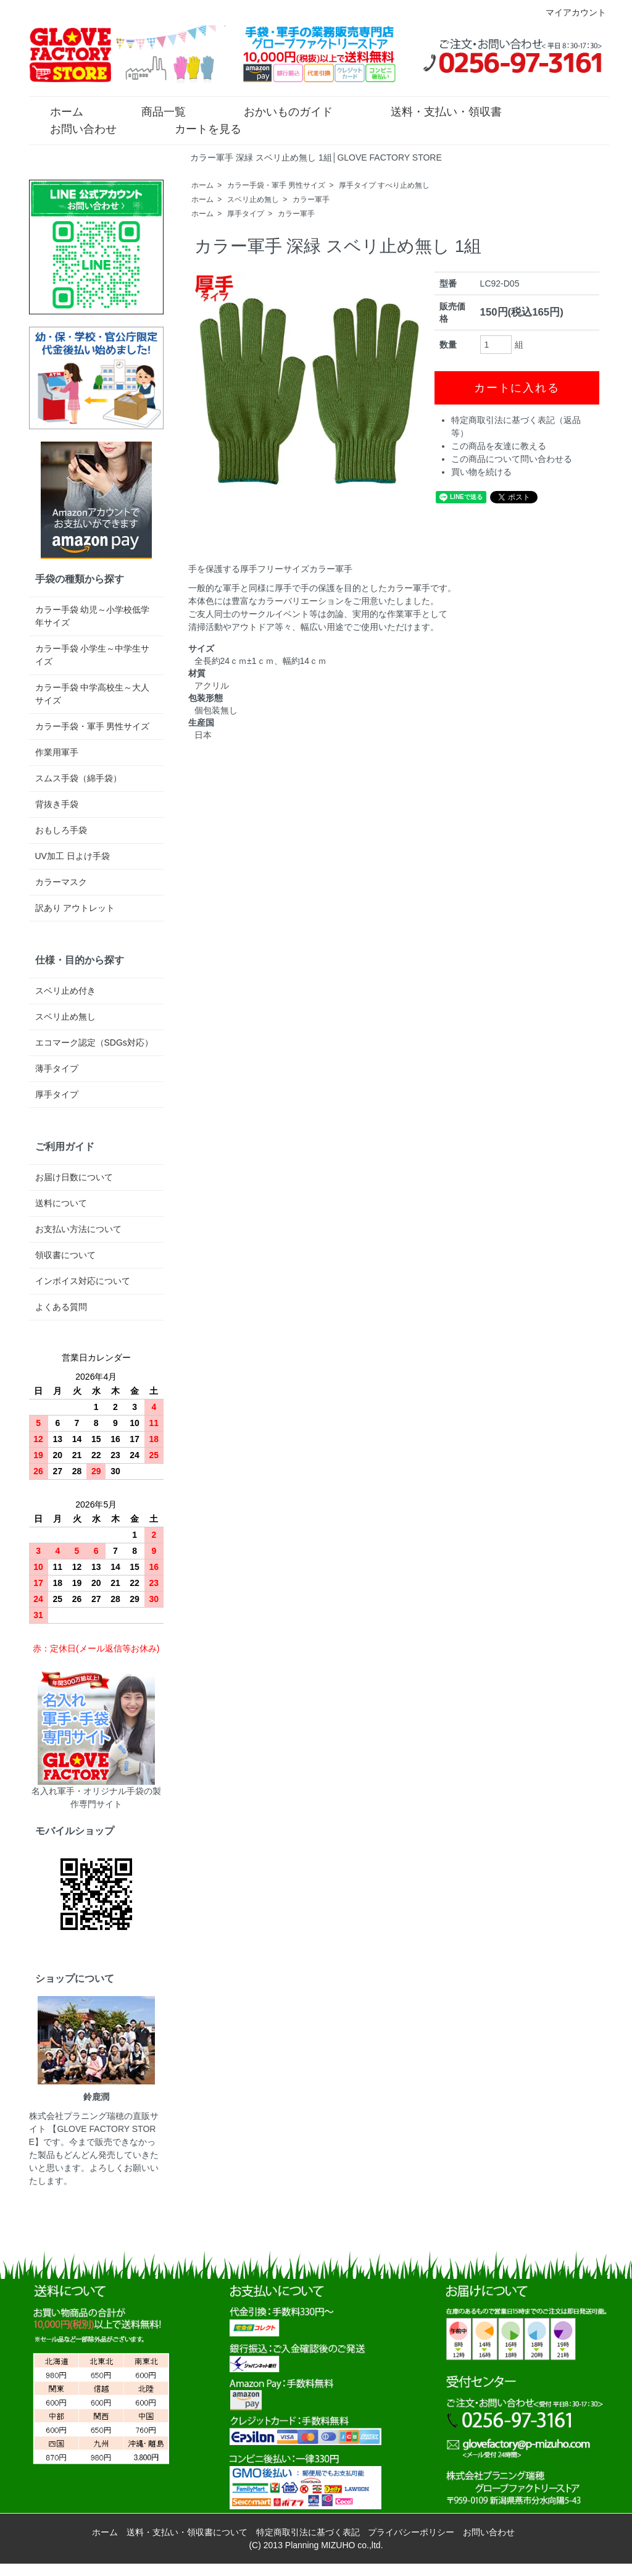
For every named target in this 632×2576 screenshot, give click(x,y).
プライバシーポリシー (411, 2532)
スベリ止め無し (253, 199)
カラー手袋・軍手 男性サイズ (276, 185)
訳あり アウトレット (75, 908)
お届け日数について (74, 1177)
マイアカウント (569, 12)
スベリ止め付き (65, 991)
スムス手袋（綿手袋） (78, 778)
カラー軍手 (311, 199)
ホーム (57, 110)
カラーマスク (61, 882)
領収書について (65, 1255)
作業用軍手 (56, 752)
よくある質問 (61, 1307)
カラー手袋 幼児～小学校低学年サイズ (92, 616)
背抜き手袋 (56, 804)
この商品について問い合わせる (511, 459)
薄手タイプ (56, 1068)
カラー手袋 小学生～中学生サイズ (92, 655)
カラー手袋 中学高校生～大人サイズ (92, 693)
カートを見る (199, 127)
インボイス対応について (82, 1281)
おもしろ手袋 (61, 830)
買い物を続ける (481, 472)
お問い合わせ (74, 127)
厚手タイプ (245, 213)
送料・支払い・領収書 (437, 110)
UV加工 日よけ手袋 (72, 856)
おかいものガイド (279, 110)
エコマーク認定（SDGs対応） (94, 1042)
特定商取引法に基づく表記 (308, 2532)
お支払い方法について (78, 1229)
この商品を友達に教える (498, 446)
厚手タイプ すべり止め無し (384, 185)
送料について (61, 1203)
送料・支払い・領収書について (187, 2532)
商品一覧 (154, 110)
